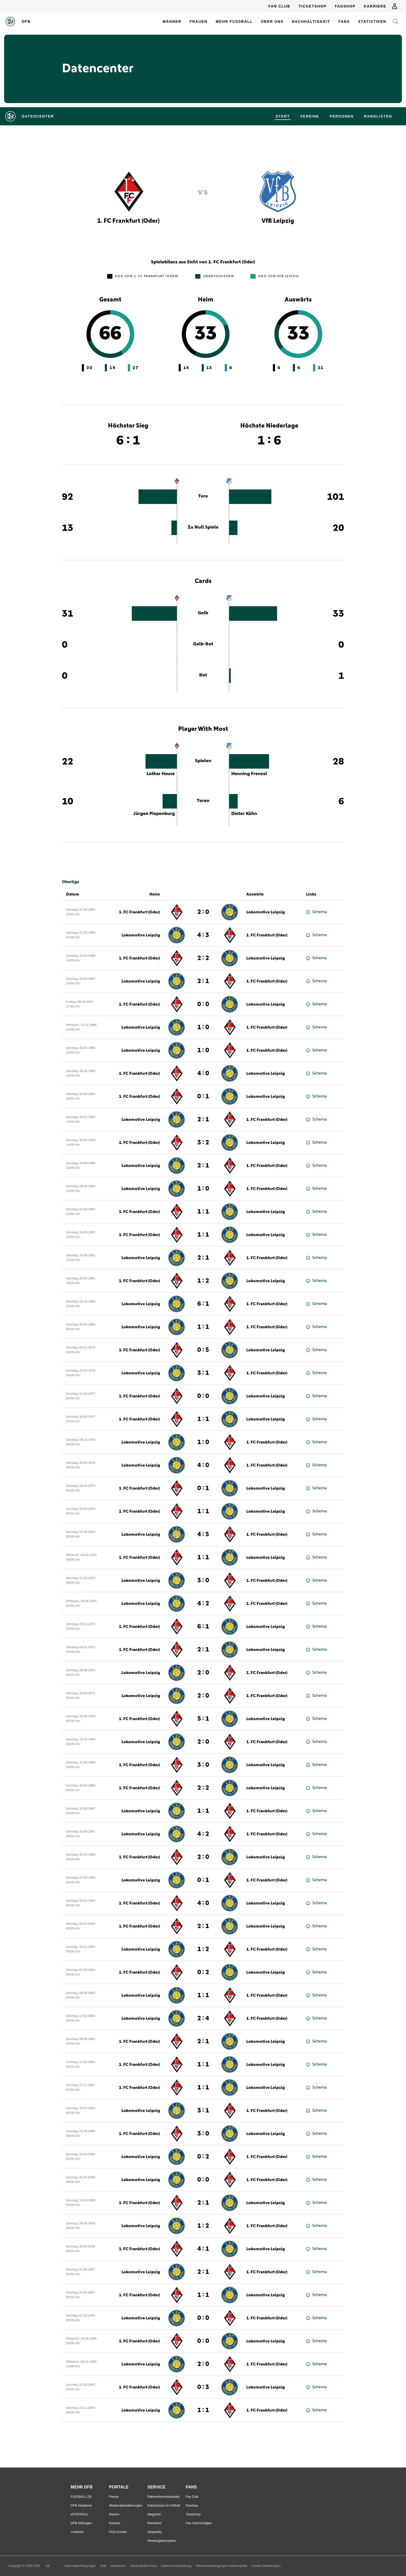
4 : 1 (203, 2249)
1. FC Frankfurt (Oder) (139, 912)
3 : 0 (203, 1580)
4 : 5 (203, 1534)
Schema (316, 912)
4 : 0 (203, 1073)
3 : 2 (203, 1142)
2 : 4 (203, 2018)
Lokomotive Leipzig (265, 912)
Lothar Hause (161, 773)
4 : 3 (203, 935)
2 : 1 (203, 981)
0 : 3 (203, 2387)
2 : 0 (203, 912)
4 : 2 (203, 1603)
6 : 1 (203, 1304)
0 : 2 (203, 1972)
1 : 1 (203, 1212)
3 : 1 (203, 1373)
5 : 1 (203, 1719)
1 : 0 (203, 1027)
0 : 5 (203, 1350)
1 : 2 (203, 1281)
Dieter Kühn (244, 813)
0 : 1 (203, 1096)
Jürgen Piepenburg (154, 813)
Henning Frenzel (249, 773)
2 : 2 (203, 958)
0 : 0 (203, 1004)
